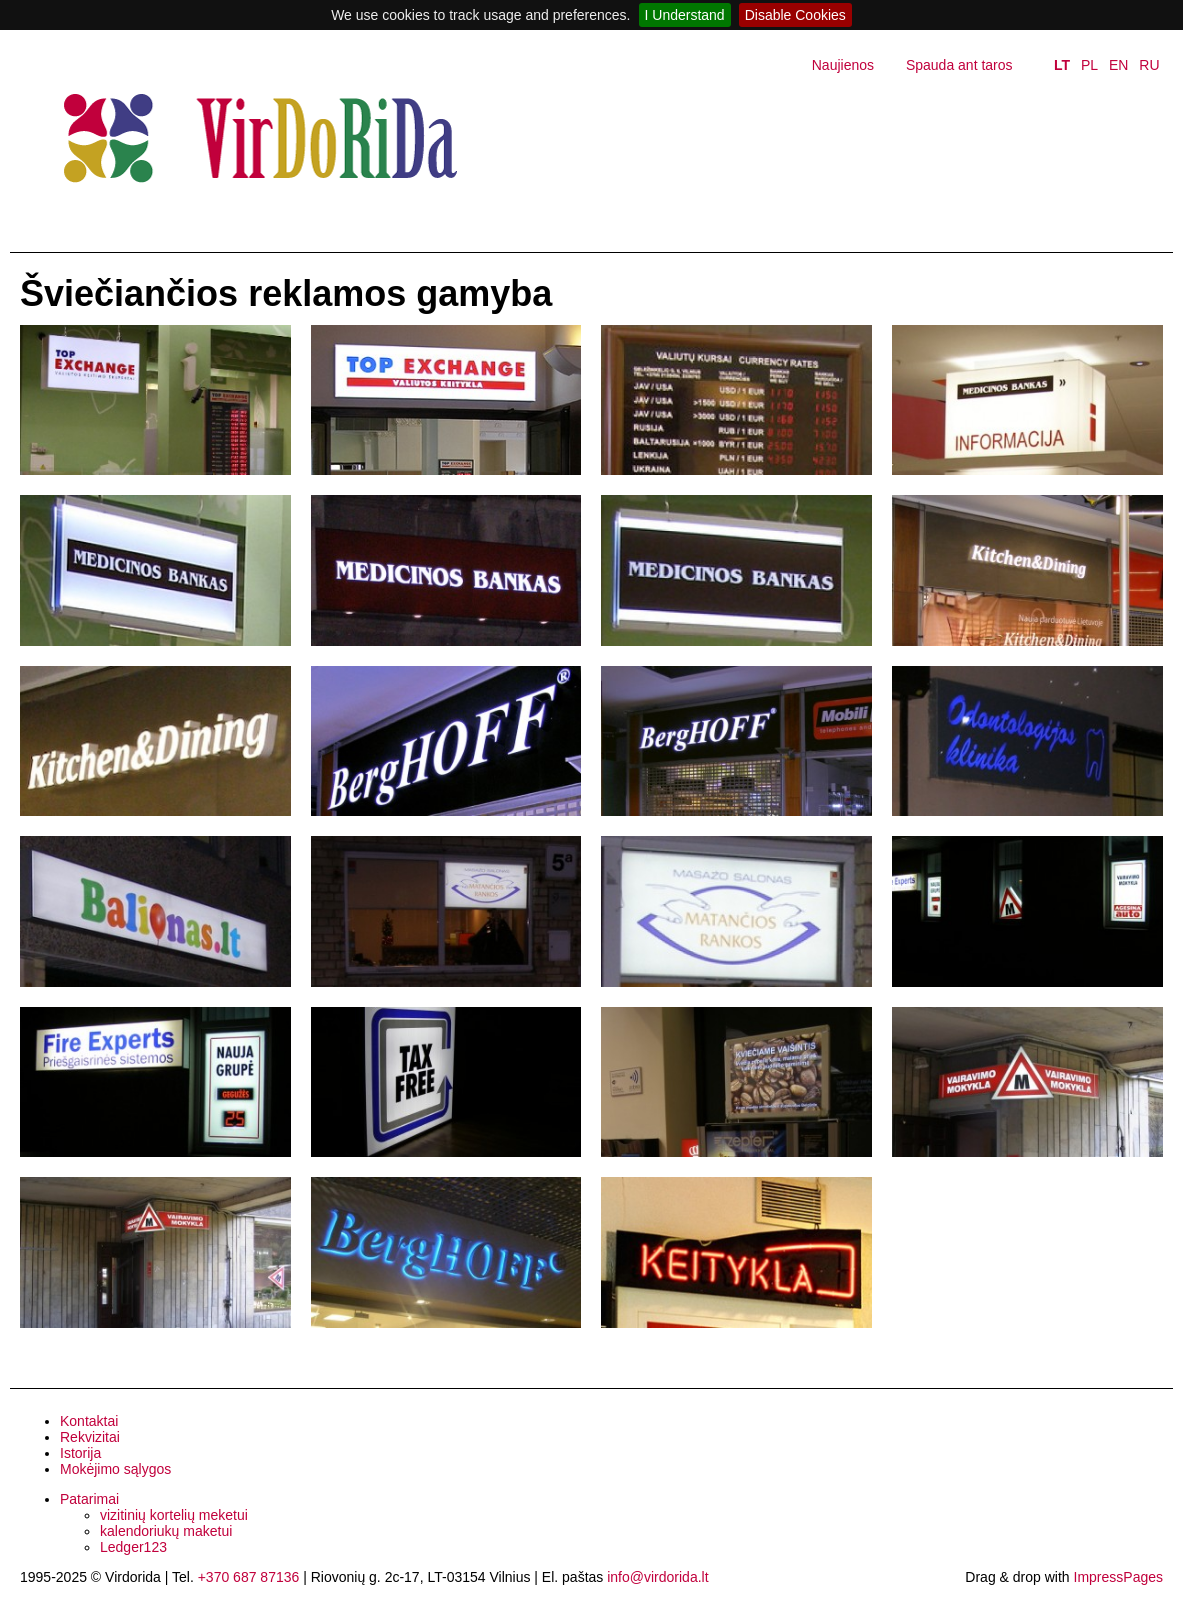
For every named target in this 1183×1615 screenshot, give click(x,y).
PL (1089, 65)
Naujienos (843, 65)
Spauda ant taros (959, 65)
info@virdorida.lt (657, 1577)
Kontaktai (89, 1421)
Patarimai (89, 1499)
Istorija (80, 1453)
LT (1062, 65)
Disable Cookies (795, 15)
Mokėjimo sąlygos (115, 1469)
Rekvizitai (90, 1437)
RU (1149, 65)
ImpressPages (1118, 1577)
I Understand (685, 15)
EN (1118, 65)
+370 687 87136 (249, 1577)
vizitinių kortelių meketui (174, 1515)
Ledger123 (133, 1547)
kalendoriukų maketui (166, 1531)
